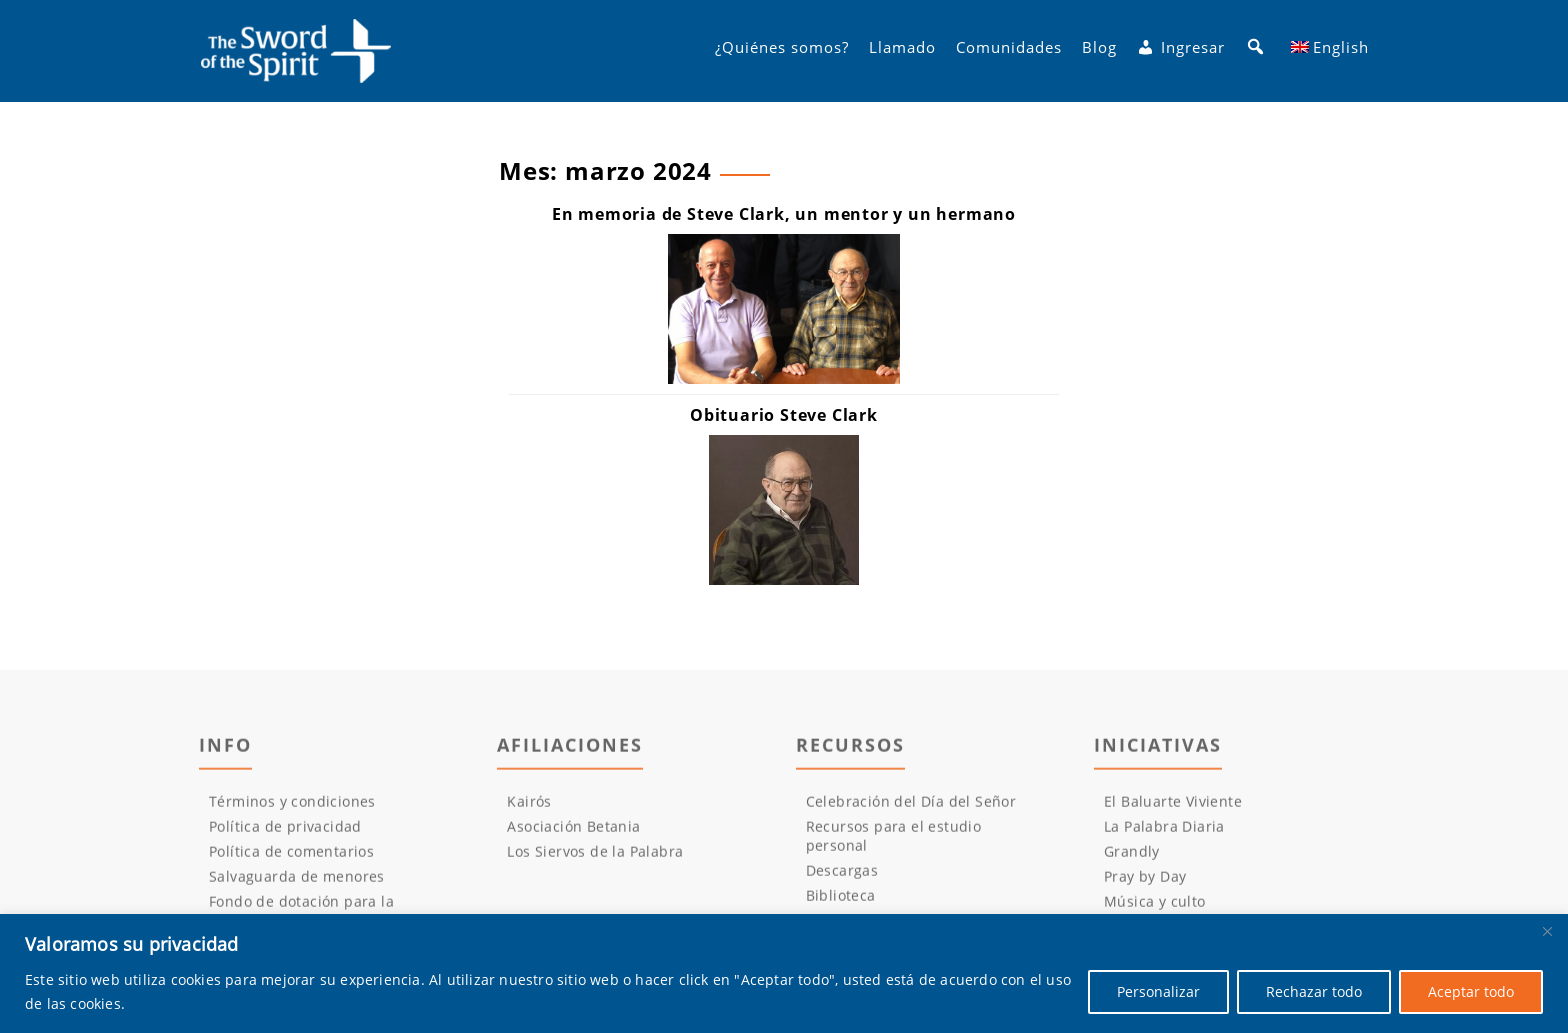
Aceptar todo (1471, 991)
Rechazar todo (1314, 991)
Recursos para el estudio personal (894, 841)
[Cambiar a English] (1330, 51)
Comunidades (1009, 51)
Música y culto (1155, 906)
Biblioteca (841, 900)
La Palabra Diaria (1164, 831)
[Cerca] (1547, 931)
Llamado (902, 51)
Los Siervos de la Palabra (595, 856)
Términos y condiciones (292, 806)
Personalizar (1158, 991)
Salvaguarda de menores (297, 881)
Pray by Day (1145, 881)
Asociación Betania (573, 831)
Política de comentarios (291, 856)
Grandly (1132, 856)
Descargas (842, 875)
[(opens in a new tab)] (784, 510)
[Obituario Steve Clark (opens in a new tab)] (784, 415)
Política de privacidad (285, 831)
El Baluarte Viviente (1173, 806)
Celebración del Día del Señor (911, 806)
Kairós (529, 806)
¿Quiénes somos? (782, 51)
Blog (1099, 51)
